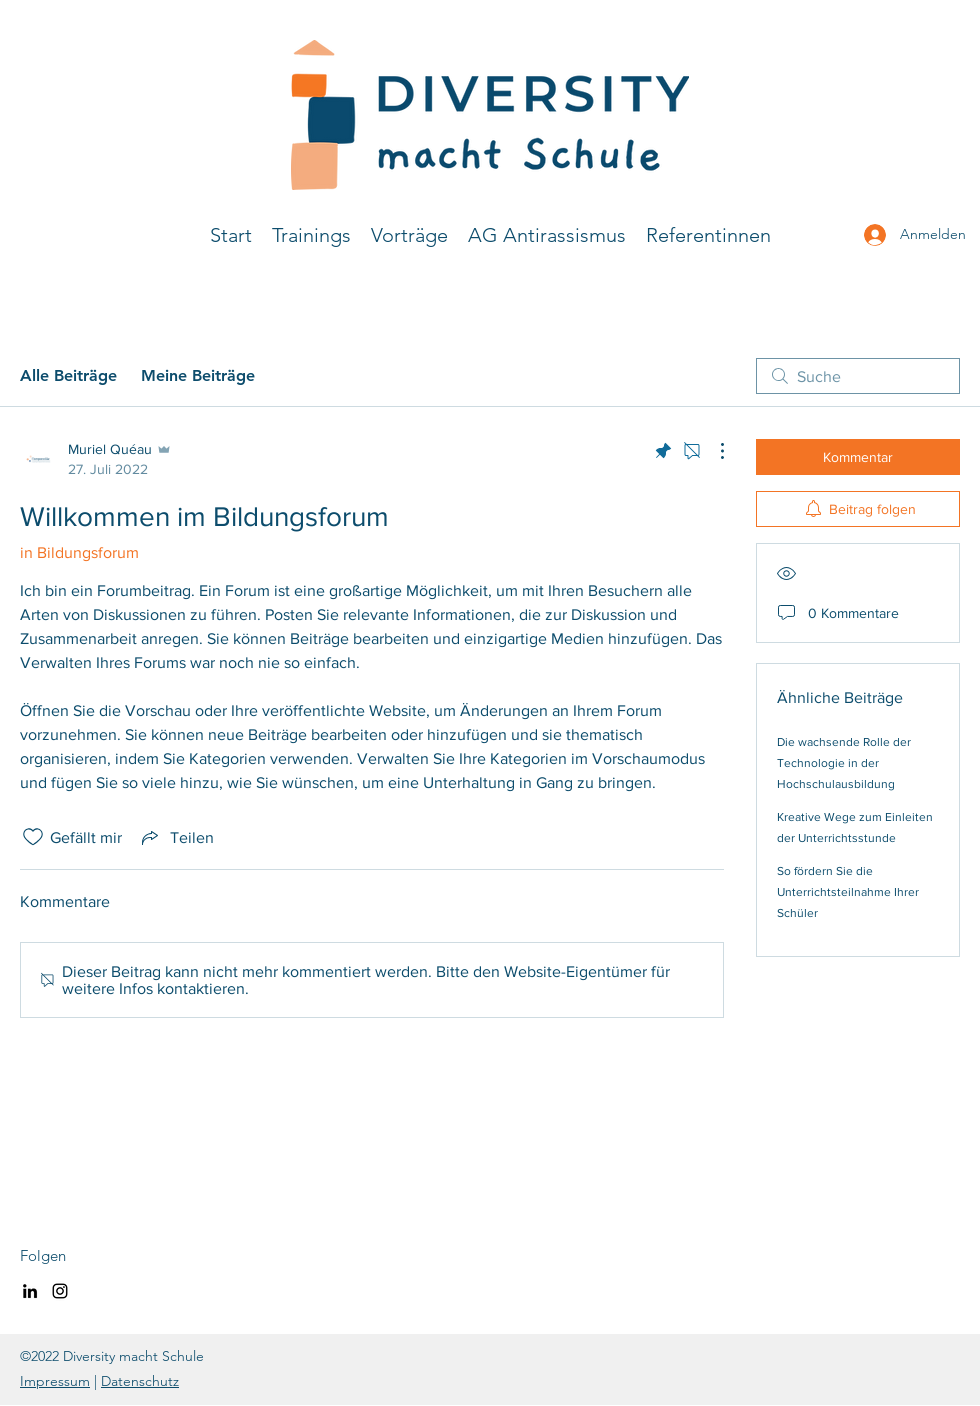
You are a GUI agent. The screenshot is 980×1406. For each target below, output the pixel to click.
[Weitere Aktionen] (712, 451)
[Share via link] (176, 837)
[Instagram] (60, 1291)
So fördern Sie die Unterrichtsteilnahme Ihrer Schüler (848, 892)
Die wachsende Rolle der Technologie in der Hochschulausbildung (844, 763)
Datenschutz (140, 1381)
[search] (858, 376)
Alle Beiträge (68, 375)
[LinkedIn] (30, 1291)
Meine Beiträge (198, 375)
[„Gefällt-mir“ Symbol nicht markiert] (33, 837)
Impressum (55, 1381)
